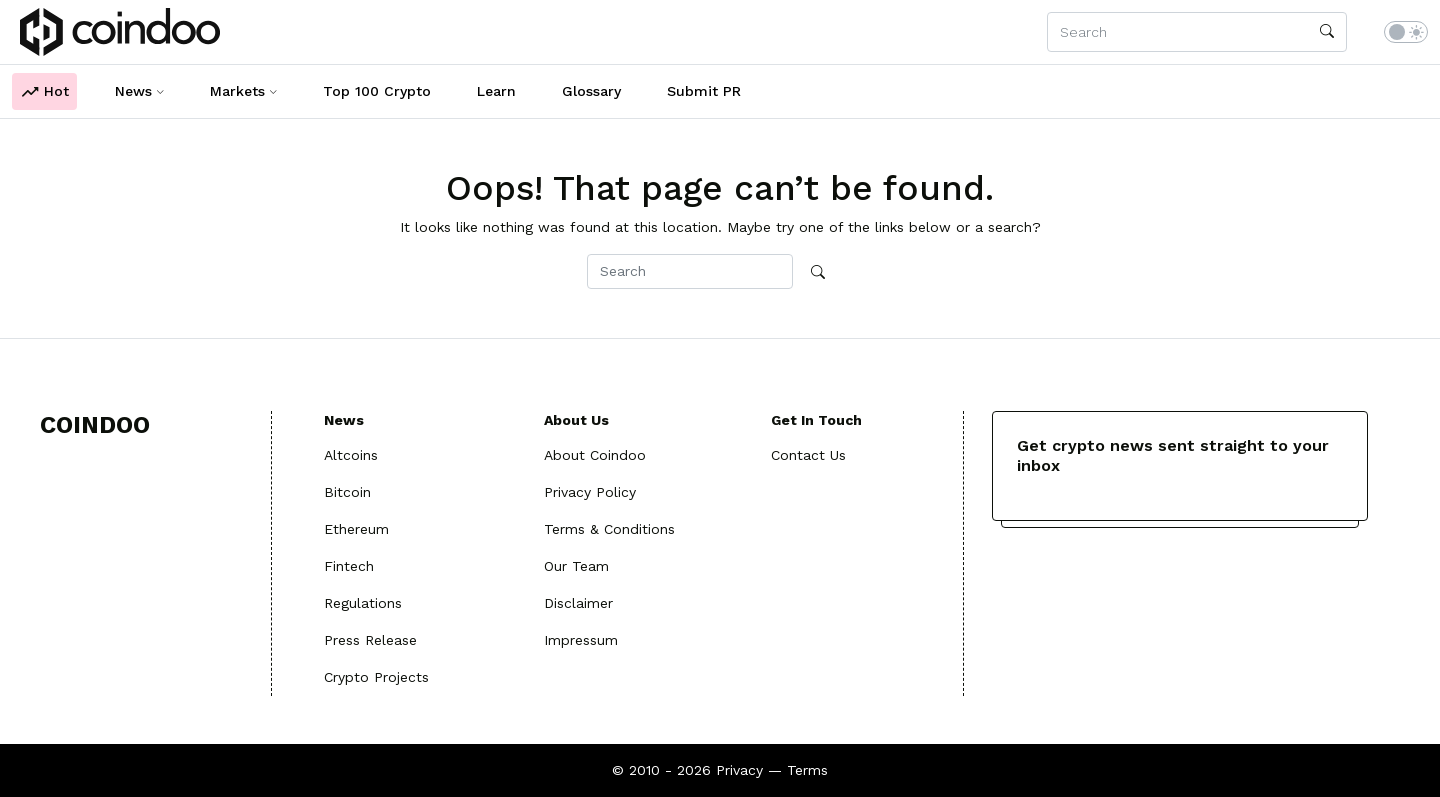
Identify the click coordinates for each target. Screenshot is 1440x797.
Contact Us (808, 455)
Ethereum (356, 529)
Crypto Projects (376, 677)
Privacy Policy (590, 492)
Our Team (576, 566)
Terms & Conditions (609, 529)
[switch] (1406, 32)
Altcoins (351, 455)
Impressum (581, 640)
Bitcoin (347, 492)
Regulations (363, 603)
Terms (807, 770)
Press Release (370, 640)
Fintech (349, 566)
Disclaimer (578, 603)
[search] (1327, 32)
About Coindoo (595, 455)
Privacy (739, 770)
